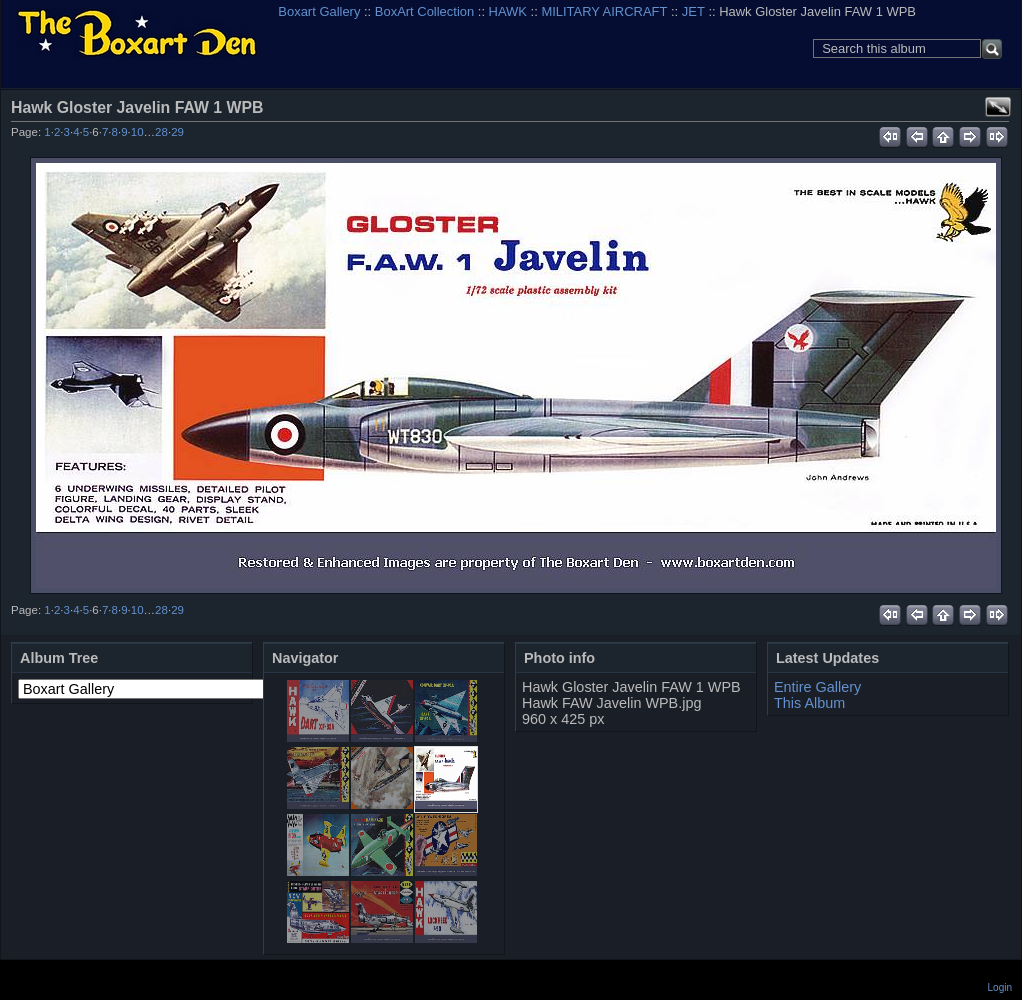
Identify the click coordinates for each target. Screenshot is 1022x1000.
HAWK (508, 11)
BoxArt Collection (424, 11)
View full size (998, 107)
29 (177, 132)
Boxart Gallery (319, 11)
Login (1000, 987)
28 (161, 132)
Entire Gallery (817, 687)
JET (693, 11)
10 (137, 132)
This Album (809, 703)
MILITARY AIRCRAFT (604, 11)
